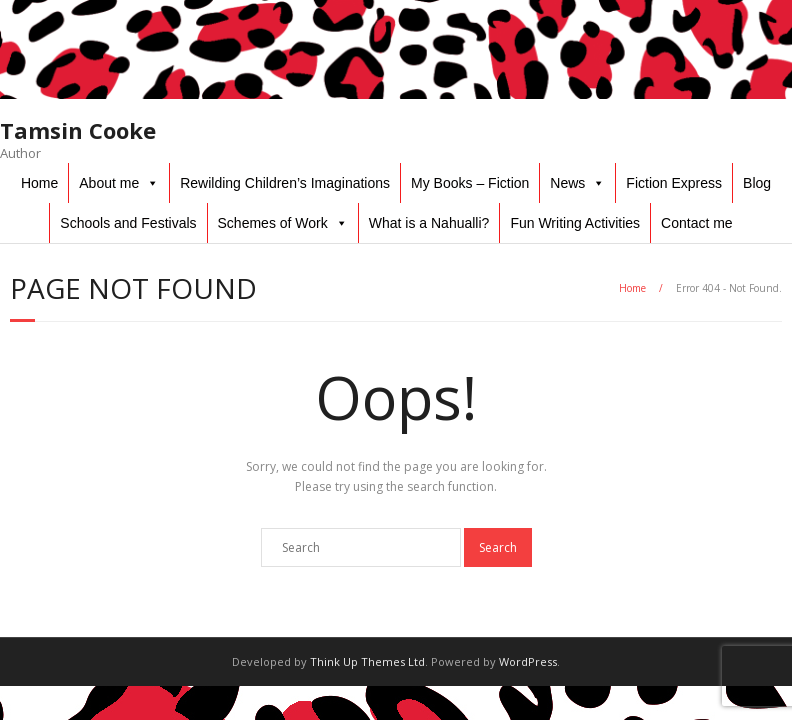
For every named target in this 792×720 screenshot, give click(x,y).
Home (39, 183)
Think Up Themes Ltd (367, 661)
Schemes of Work (273, 223)
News (567, 183)
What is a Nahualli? (429, 223)
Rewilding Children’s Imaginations (285, 183)
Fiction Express (674, 183)
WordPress (528, 661)
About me (109, 183)
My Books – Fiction (470, 183)
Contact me (697, 223)
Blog (757, 183)
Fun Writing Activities (575, 223)
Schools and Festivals (128, 223)
